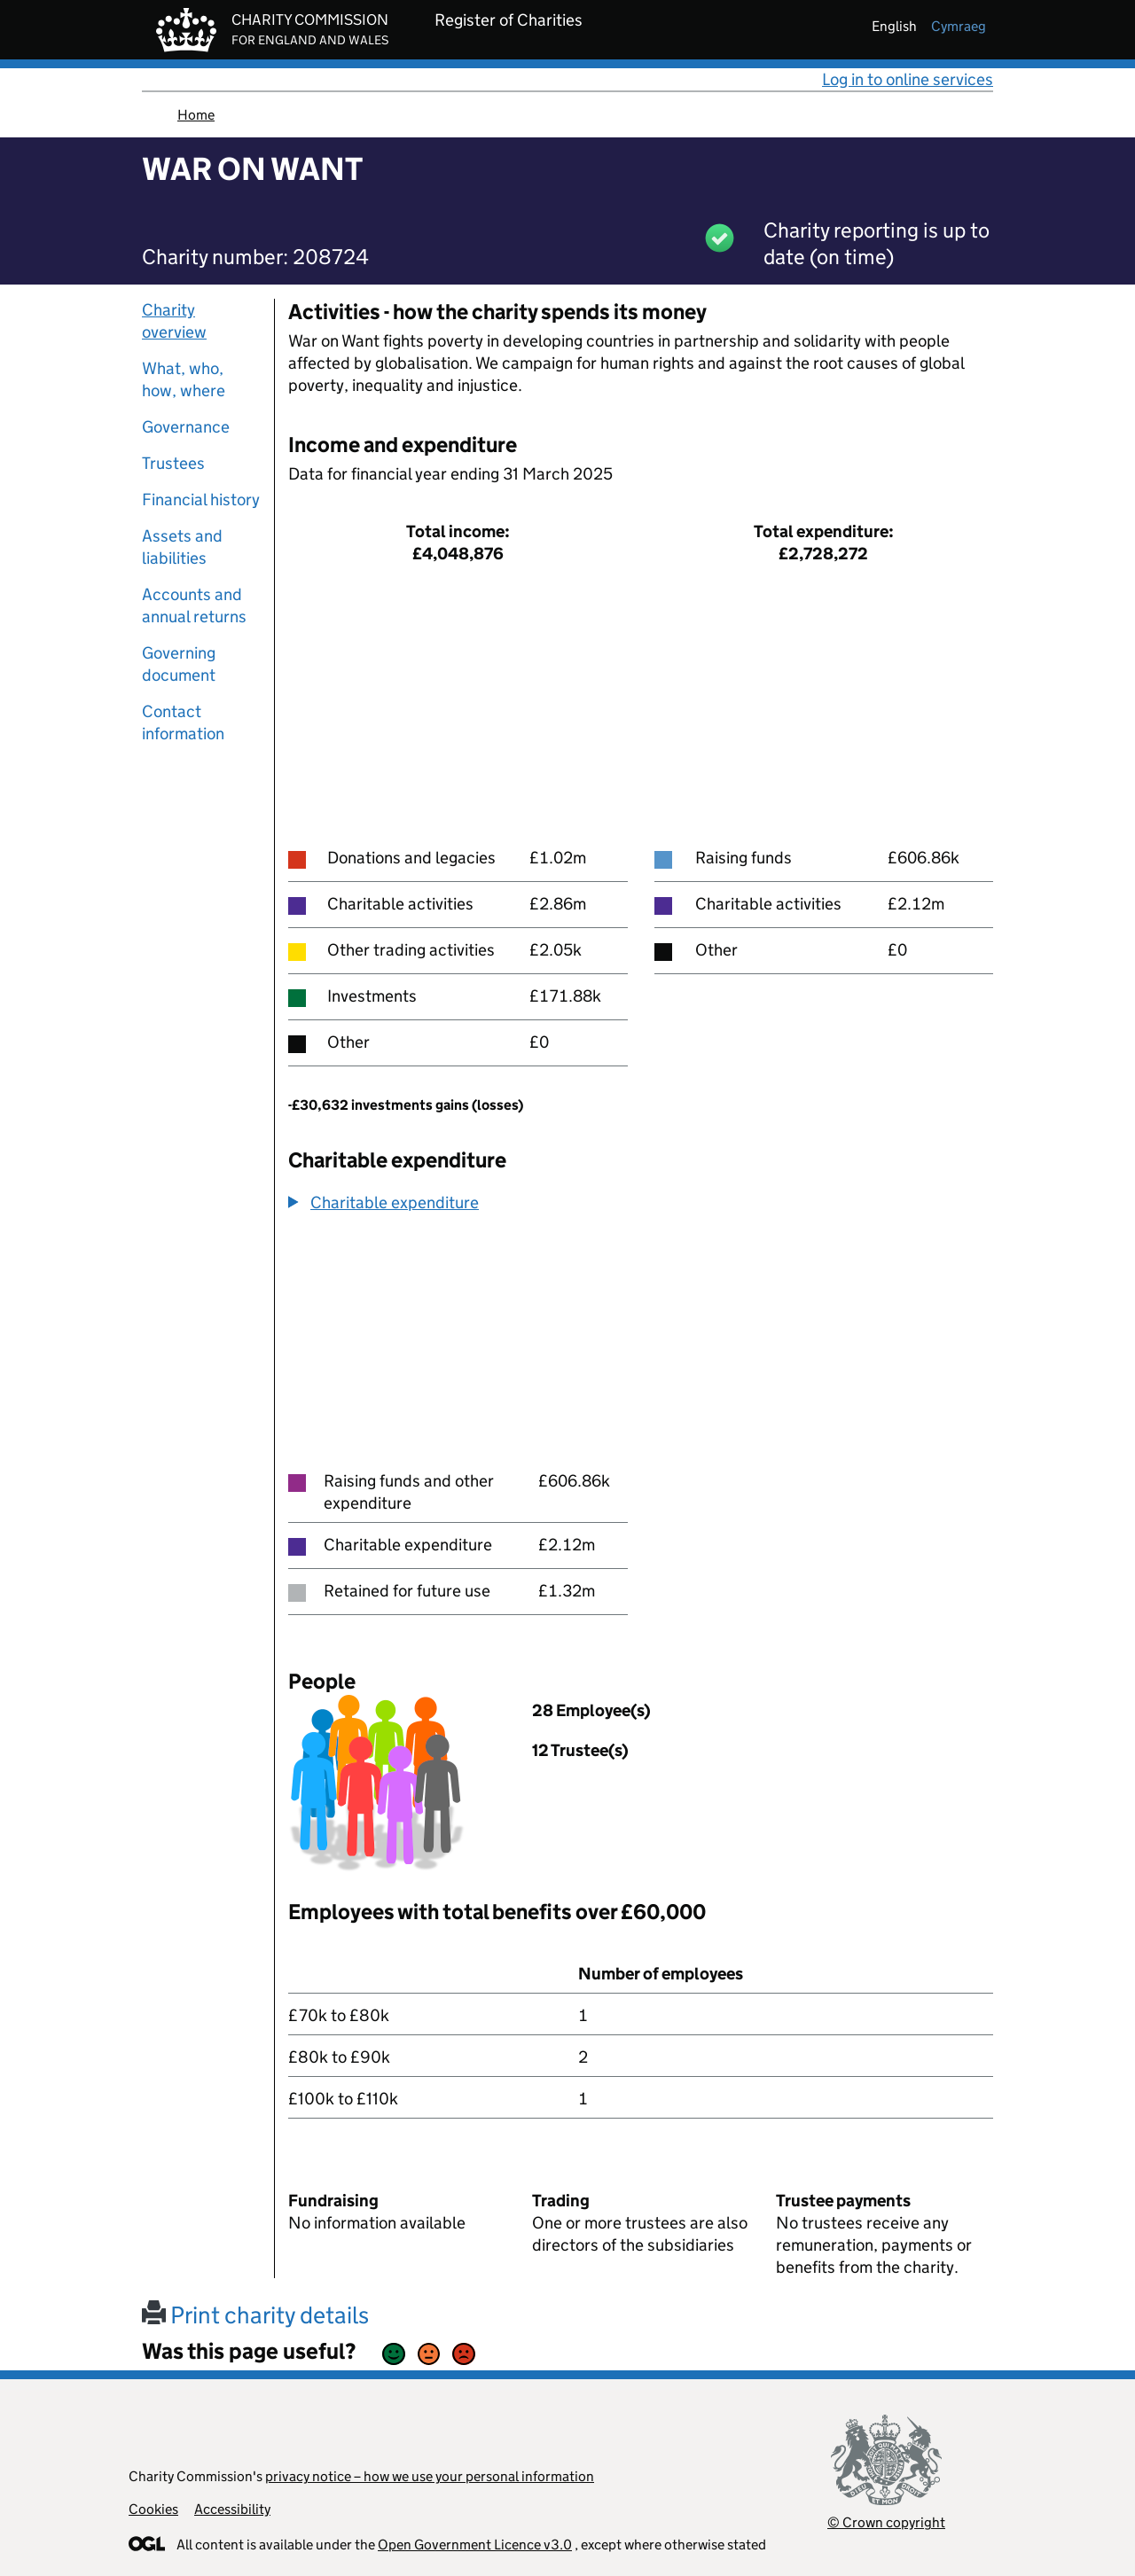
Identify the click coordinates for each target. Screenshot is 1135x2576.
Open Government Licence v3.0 (475, 2544)
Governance (186, 427)
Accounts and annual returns (194, 605)
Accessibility (232, 2509)
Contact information (183, 722)
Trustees (173, 463)
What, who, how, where (183, 379)
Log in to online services (907, 79)
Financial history (201, 499)
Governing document (178, 664)
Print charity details (255, 2315)
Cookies (153, 2509)
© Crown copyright (886, 2522)
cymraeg (958, 26)
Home (196, 114)
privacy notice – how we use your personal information (429, 2476)
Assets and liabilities (182, 547)
